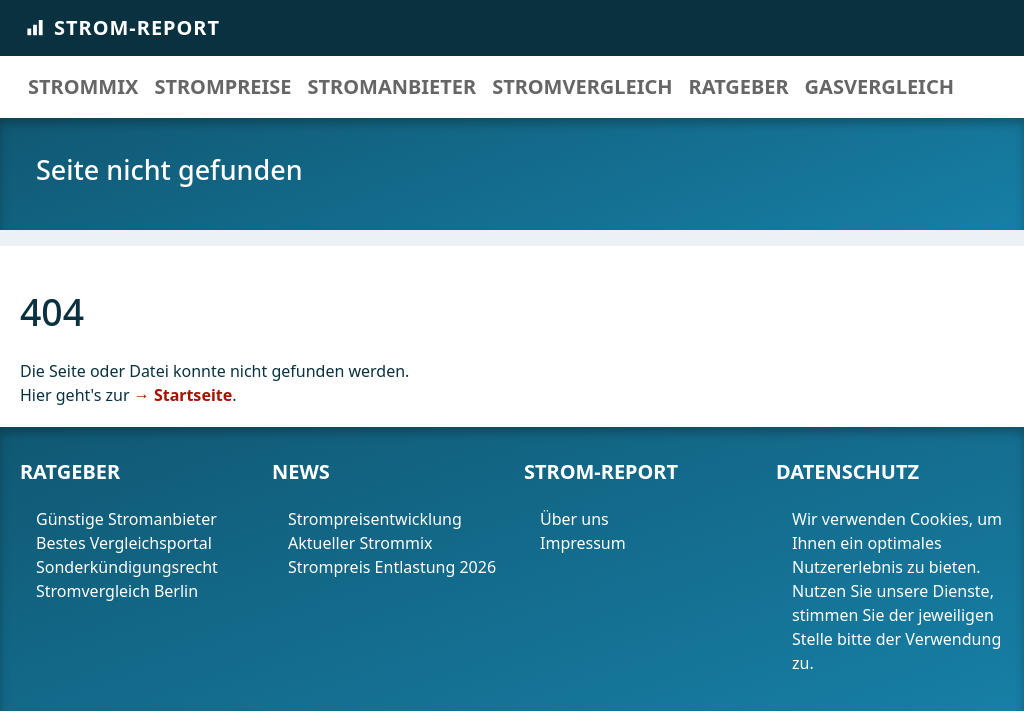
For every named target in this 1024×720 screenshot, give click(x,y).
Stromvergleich (582, 86)
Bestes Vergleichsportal (124, 543)
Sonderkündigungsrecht (127, 567)
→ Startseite (183, 395)
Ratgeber (739, 86)
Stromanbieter (392, 86)
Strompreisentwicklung (375, 519)
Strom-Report (122, 27)
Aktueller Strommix (360, 543)
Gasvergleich (879, 86)
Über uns (574, 519)
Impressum (585, 543)
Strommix (83, 86)
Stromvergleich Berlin (117, 591)
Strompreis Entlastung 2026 (392, 567)
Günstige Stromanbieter (126, 519)
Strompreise (222, 86)
